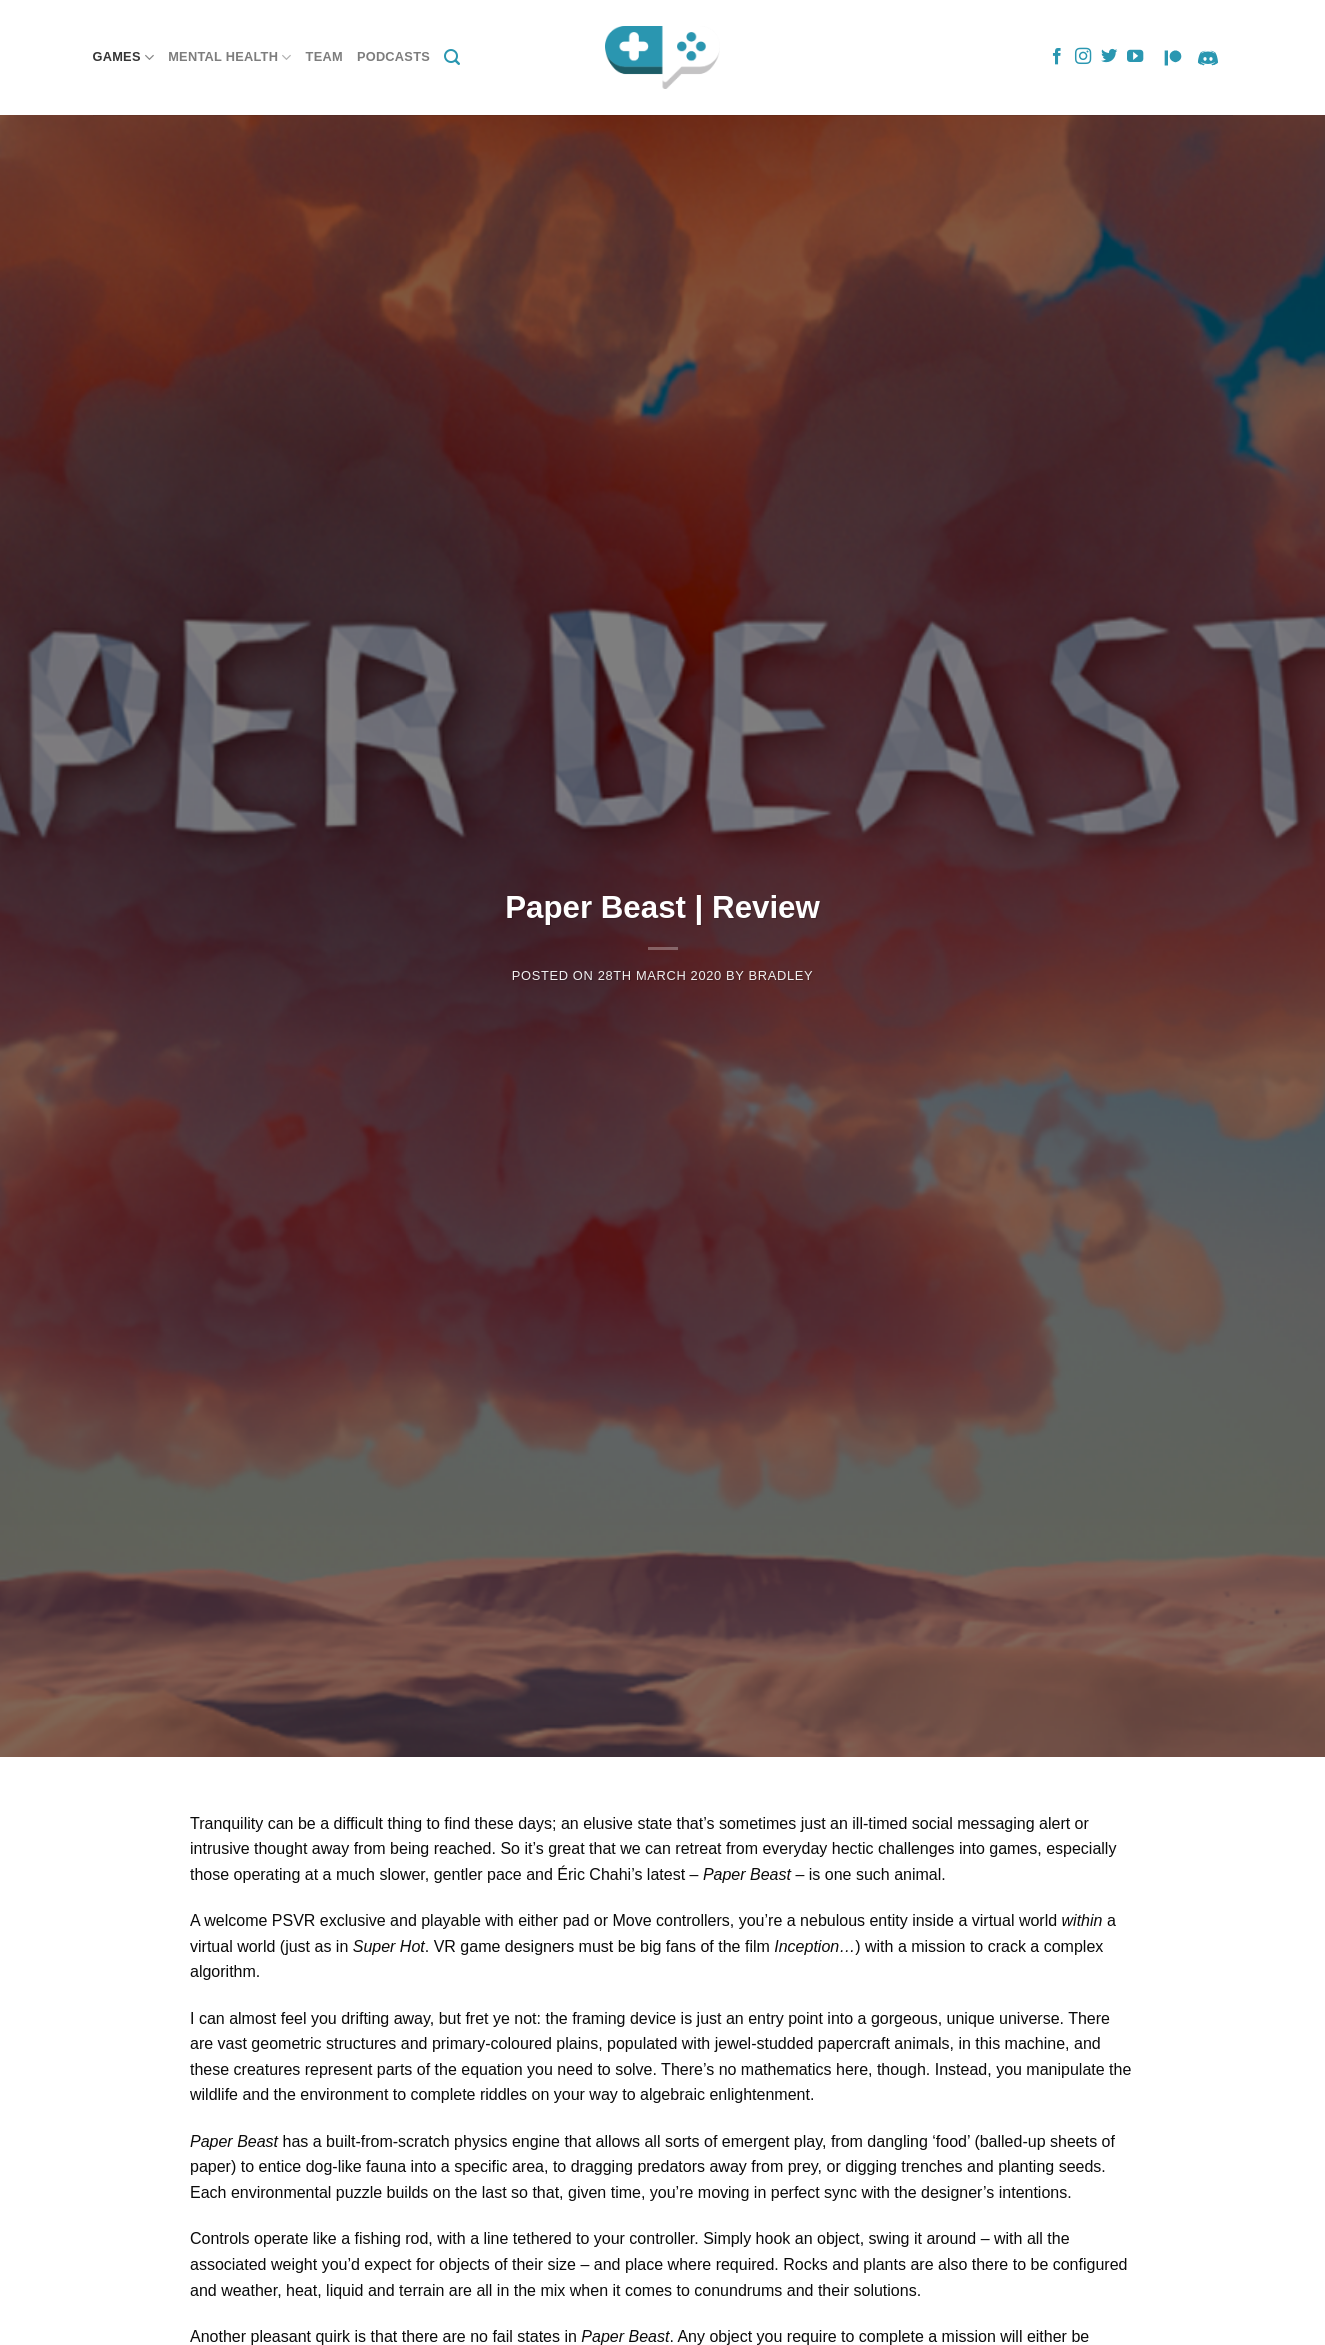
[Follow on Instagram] (1083, 57)
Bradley (781, 975)
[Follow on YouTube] (1135, 57)
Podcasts (393, 56)
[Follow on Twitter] (1109, 57)
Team (324, 56)
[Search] (452, 57)
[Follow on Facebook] (1057, 57)
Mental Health (229, 57)
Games (124, 57)
